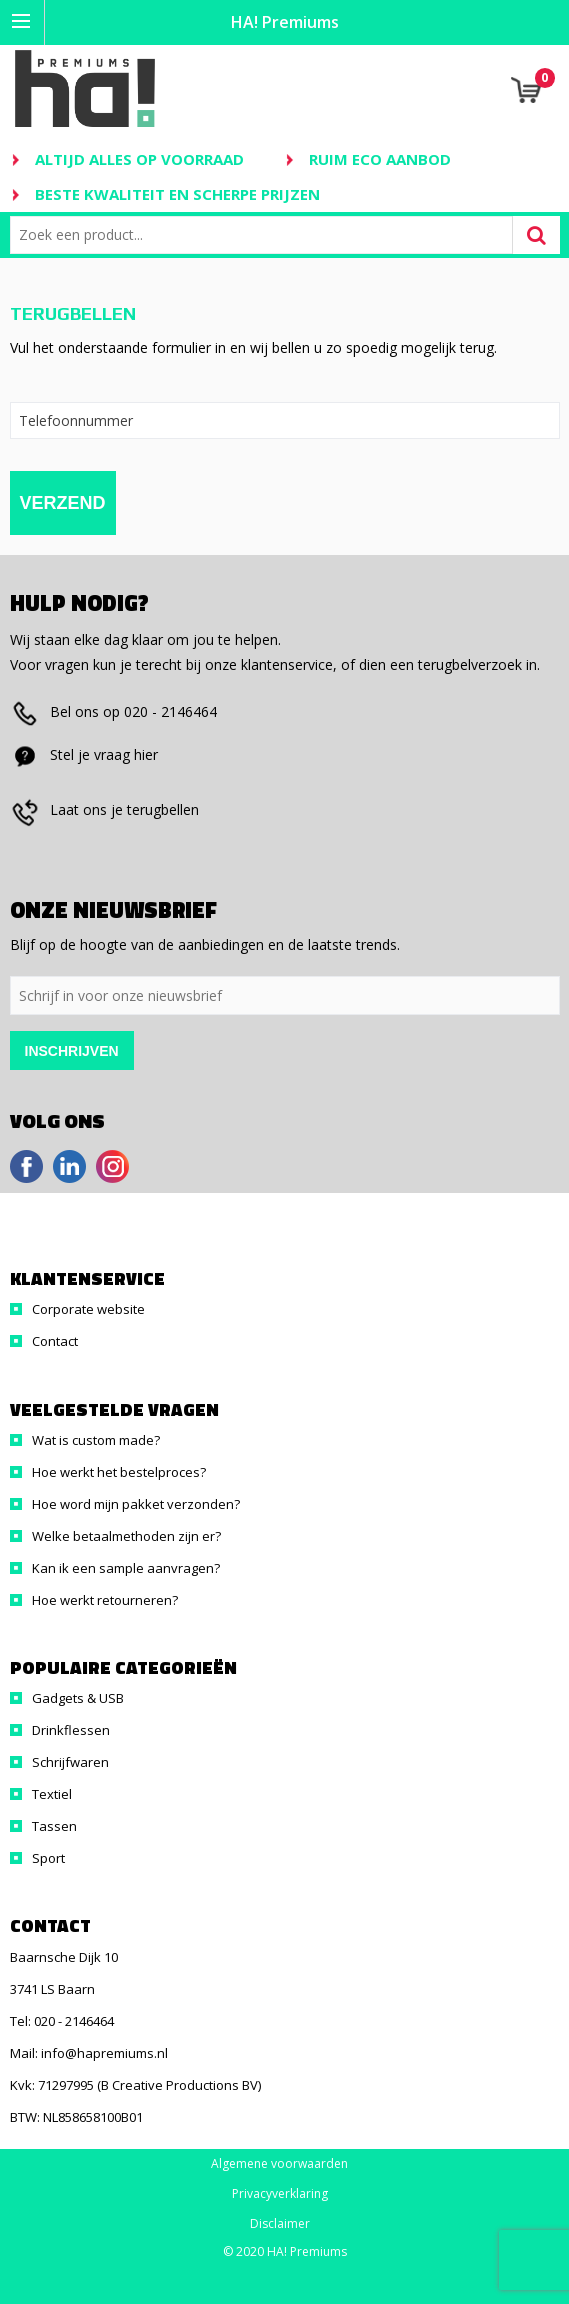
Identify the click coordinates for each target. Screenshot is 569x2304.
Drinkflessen (71, 1730)
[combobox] (266, 235)
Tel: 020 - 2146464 (62, 2021)
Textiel (52, 1794)
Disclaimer (280, 2224)
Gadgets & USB (78, 1698)
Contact (55, 1341)
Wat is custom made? (96, 1440)
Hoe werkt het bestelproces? (119, 1472)
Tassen (54, 1826)
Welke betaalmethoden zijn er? (126, 1536)
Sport (48, 1858)
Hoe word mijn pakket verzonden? (136, 1504)
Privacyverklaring (280, 2194)
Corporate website (88, 1309)
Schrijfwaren (70, 1762)
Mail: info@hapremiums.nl (89, 2053)
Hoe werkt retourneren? (105, 1600)
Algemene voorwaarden (279, 2164)
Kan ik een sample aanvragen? (126, 1568)
